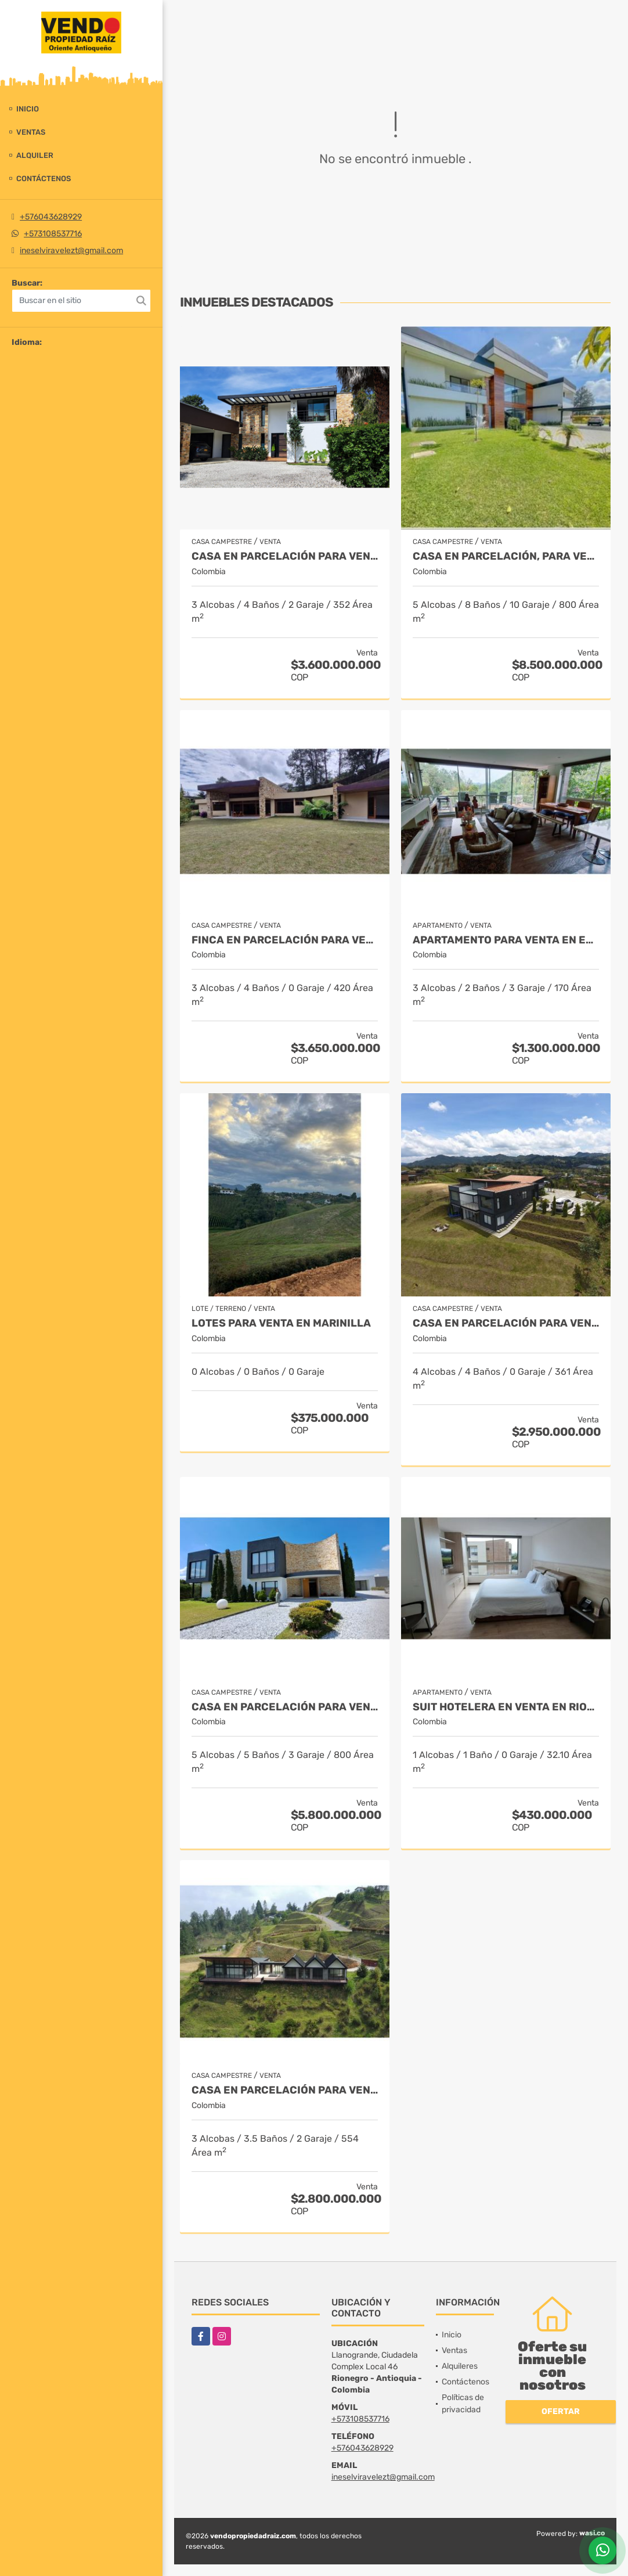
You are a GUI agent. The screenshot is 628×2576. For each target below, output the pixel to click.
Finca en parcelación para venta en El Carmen (285, 940)
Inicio (27, 109)
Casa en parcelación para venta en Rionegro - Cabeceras (285, 1707)
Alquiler (34, 155)
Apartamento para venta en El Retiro (506, 940)
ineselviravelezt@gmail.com (71, 250)
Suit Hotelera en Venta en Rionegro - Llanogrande (506, 1707)
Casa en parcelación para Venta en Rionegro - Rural (285, 556)
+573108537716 (53, 234)
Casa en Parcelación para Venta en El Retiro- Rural (506, 1323)
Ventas (30, 132)
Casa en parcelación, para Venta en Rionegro (506, 556)
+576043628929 (51, 217)
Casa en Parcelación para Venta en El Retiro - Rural (285, 2090)
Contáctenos (43, 178)
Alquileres (460, 2366)
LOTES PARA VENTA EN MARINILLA (281, 1323)
